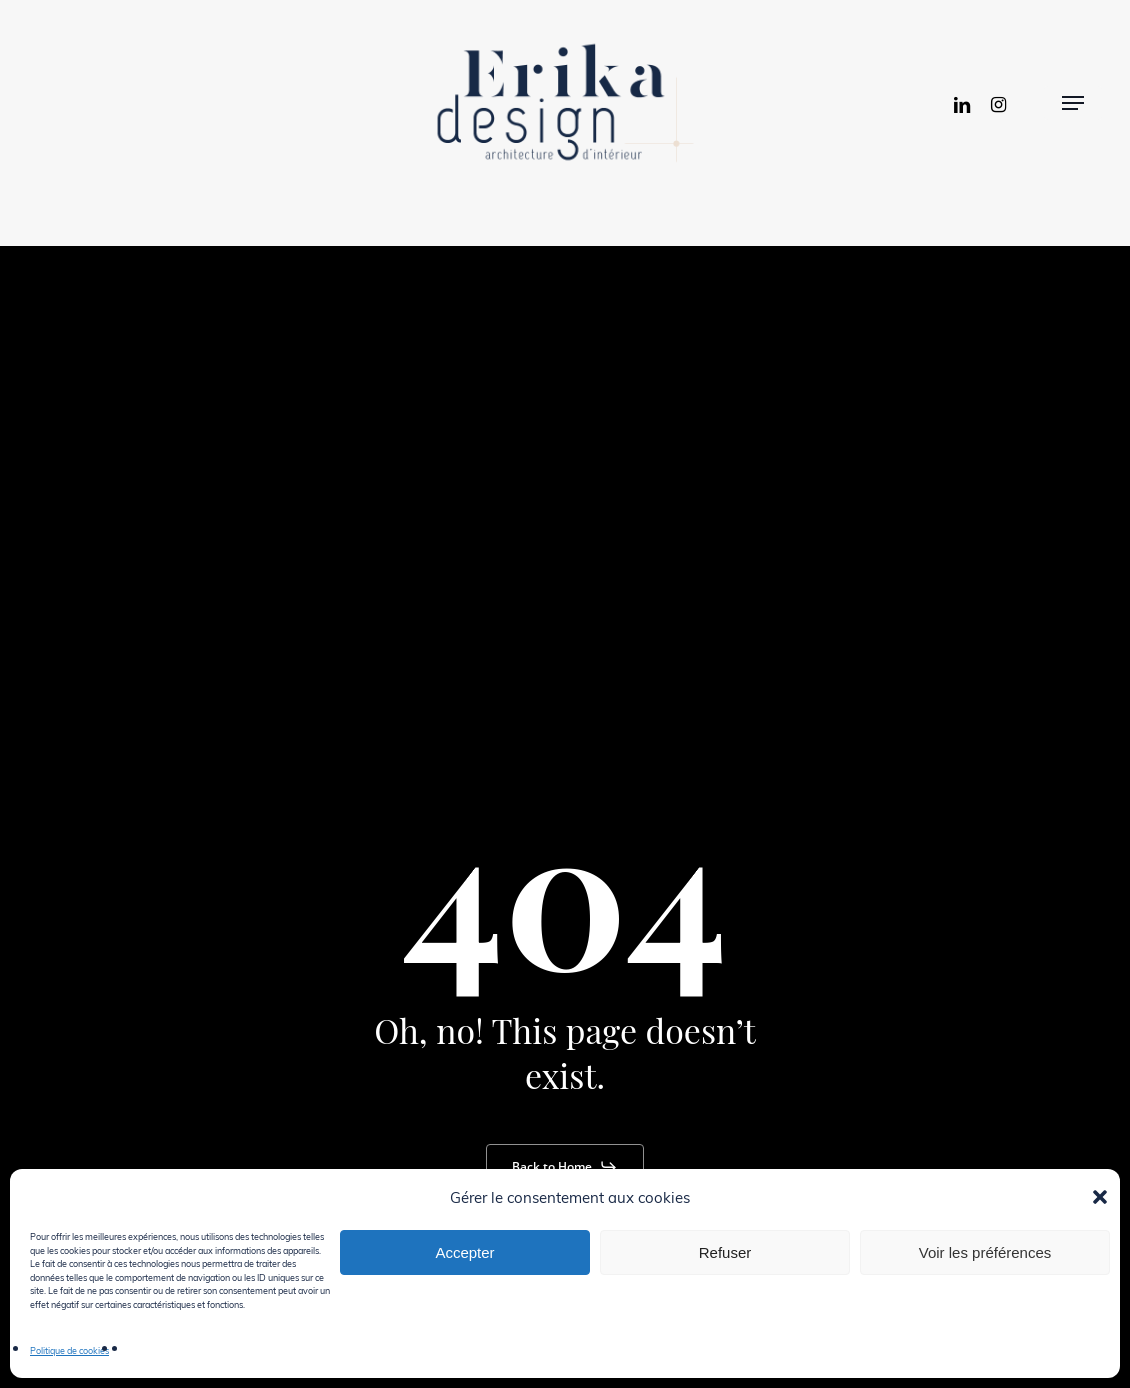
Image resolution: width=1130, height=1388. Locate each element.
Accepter (464, 1252)
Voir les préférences (985, 1252)
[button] (1100, 1197)
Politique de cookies (69, 1350)
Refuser (725, 1252)
